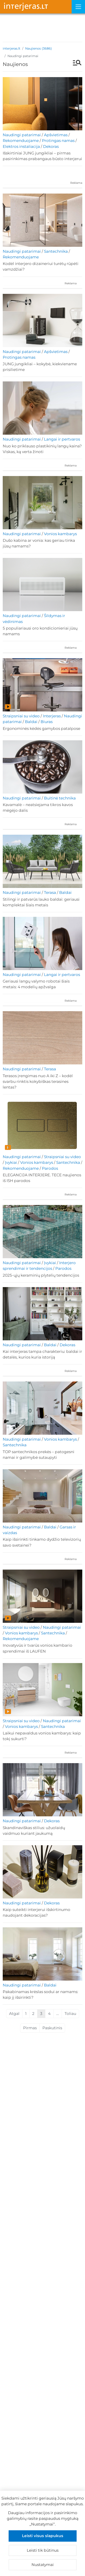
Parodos (50, 1168)
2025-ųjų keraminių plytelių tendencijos (41, 1275)
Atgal (14, 2013)
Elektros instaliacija (21, 146)
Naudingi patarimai (22, 135)
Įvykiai (11, 1162)
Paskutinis (52, 2028)
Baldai (31, 721)
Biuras (47, 721)
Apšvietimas (56, 135)
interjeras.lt (11, 48)
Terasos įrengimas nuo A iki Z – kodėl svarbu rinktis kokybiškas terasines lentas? (38, 1081)
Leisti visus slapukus (42, 2535)
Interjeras (52, 716)
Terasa (50, 892)
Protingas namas (58, 140)
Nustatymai (43, 2564)
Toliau (70, 2013)
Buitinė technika (60, 798)
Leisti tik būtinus (42, 2550)
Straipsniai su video (21, 716)
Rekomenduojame (21, 140)
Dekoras (51, 146)
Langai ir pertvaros (62, 439)
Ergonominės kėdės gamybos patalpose (41, 728)
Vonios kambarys (60, 534)
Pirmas (30, 2028)
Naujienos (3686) (38, 48)
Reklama (76, 182)
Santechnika (56, 251)
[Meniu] (78, 6)
